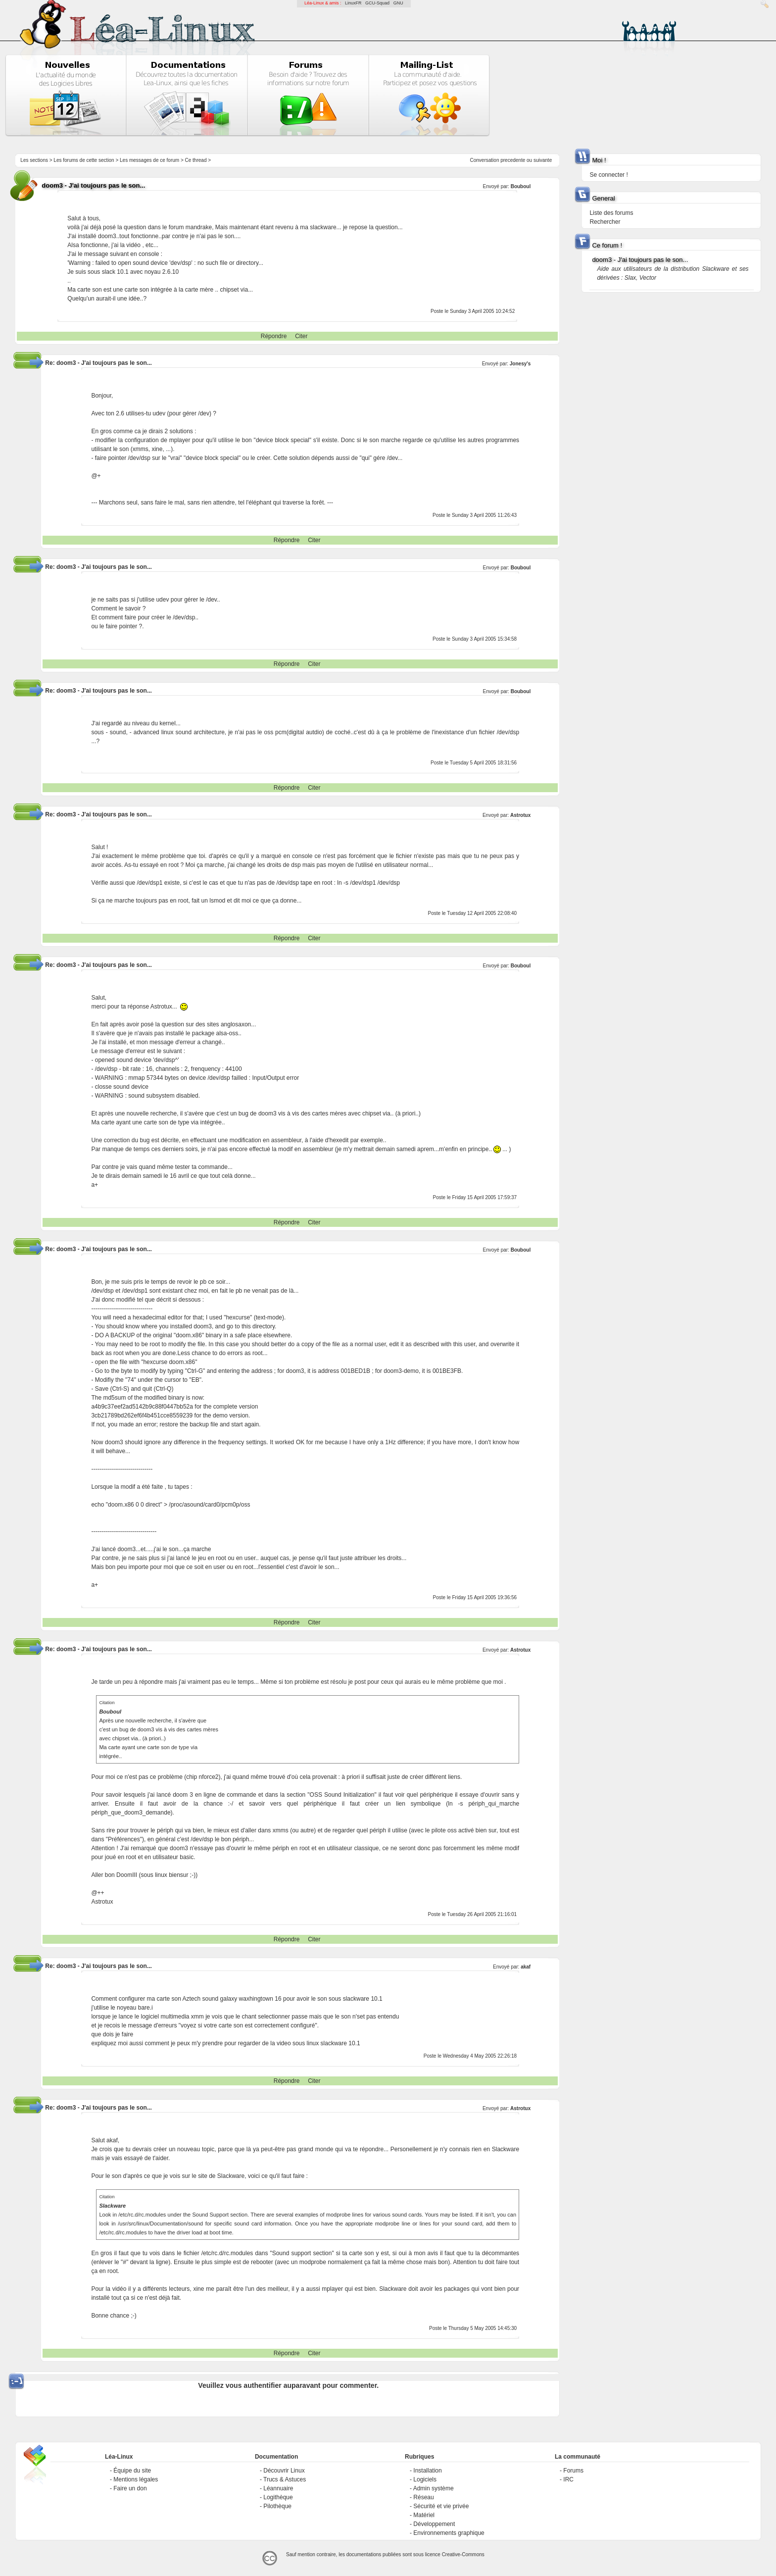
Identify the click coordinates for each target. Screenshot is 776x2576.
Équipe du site (132, 2470)
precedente (512, 160)
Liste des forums (611, 212)
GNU (398, 2)
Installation (427, 2470)
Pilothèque (277, 2506)
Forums (573, 2470)
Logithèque (277, 2497)
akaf (526, 1967)
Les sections (34, 160)
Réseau (423, 2497)
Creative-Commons (463, 2554)
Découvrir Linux (283, 2470)
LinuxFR (353, 2)
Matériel (424, 2515)
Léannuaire (278, 2488)
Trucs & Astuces (284, 2479)
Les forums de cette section (83, 160)
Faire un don (129, 2488)
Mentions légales (135, 2479)
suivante (543, 160)
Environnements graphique (448, 2532)
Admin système (433, 2488)
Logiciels (424, 2479)
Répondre (274, 336)
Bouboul (521, 965)
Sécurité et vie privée (441, 2506)
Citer (301, 336)
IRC (568, 2479)
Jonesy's (520, 363)
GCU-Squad (377, 2)
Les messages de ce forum (149, 160)
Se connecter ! (608, 174)
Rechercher (604, 221)
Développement (434, 2524)
